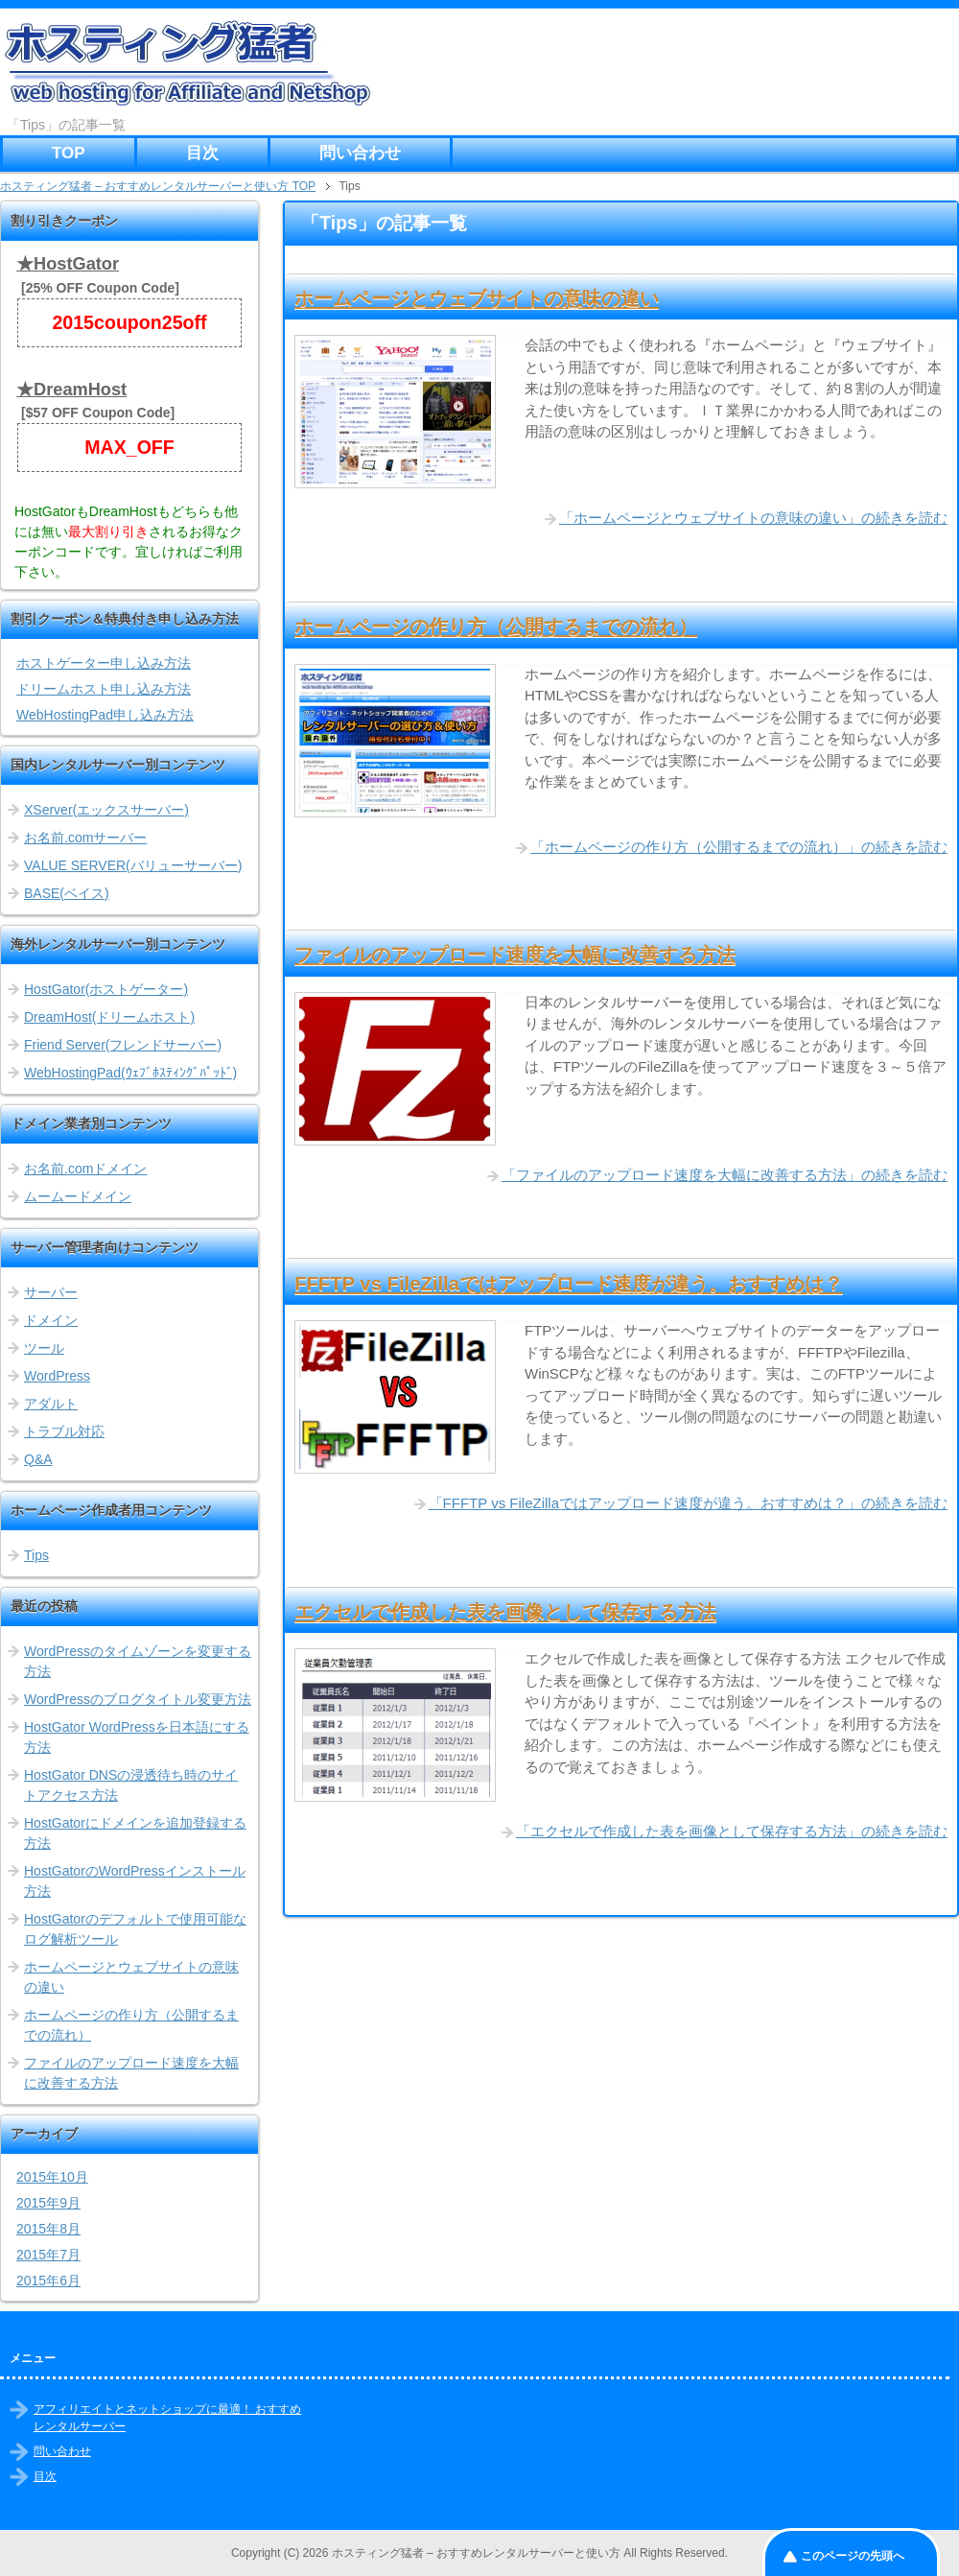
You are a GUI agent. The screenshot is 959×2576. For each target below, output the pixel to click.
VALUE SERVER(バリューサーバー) (133, 865)
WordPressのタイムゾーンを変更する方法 (137, 1661)
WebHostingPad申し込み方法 (105, 714)
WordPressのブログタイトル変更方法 (137, 1699)
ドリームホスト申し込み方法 (103, 689)
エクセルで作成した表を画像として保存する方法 (505, 1611)
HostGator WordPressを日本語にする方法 (136, 1737)
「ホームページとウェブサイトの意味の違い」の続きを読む (753, 517)
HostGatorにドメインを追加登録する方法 (135, 1833)
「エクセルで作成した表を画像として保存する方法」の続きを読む (731, 1831)
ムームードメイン (77, 1196)
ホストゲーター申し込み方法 (103, 663)
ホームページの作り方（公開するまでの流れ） (495, 626)
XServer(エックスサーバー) (106, 809)
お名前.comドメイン (85, 1168)
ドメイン (51, 1320)
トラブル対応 (64, 1431)
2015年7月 (48, 2254)
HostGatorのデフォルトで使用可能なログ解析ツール (135, 1929)
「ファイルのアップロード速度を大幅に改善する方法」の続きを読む (724, 1175)
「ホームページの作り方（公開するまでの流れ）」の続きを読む (738, 847)
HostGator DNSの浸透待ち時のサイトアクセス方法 (131, 1785)
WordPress (57, 1375)
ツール (44, 1348)
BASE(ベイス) (66, 893)
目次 (202, 153)
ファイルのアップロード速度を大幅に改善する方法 (515, 954)
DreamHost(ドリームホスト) (109, 1017)
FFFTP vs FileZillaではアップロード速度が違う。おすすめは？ (568, 1283)
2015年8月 (48, 2228)
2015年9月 (48, 2202)
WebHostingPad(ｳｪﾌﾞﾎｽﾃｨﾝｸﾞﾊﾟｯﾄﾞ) (130, 1072)
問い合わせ (360, 153)
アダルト (51, 1403)
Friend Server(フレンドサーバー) (123, 1044)
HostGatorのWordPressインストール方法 (135, 1881)
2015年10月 (52, 2177)
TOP (68, 153)
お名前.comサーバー (85, 837)
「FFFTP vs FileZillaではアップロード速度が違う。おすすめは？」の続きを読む (688, 1503)
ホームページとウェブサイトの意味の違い (476, 298)
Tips (36, 1555)
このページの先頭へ (852, 2556)
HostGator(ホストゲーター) (106, 989)
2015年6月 (48, 2280)
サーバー (51, 1292)
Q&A (38, 1459)
